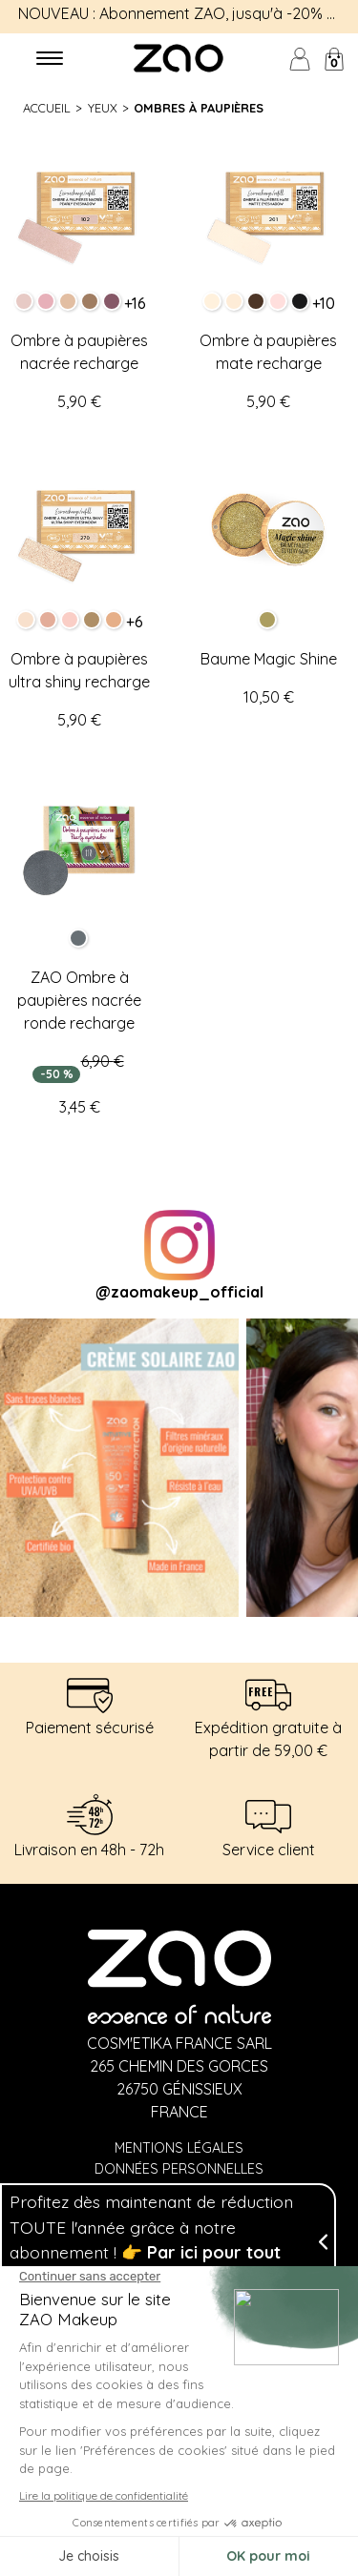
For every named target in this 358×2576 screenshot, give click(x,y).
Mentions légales (179, 2148)
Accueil (47, 107)
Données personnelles (179, 2168)
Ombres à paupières (198, 107)
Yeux (102, 107)
